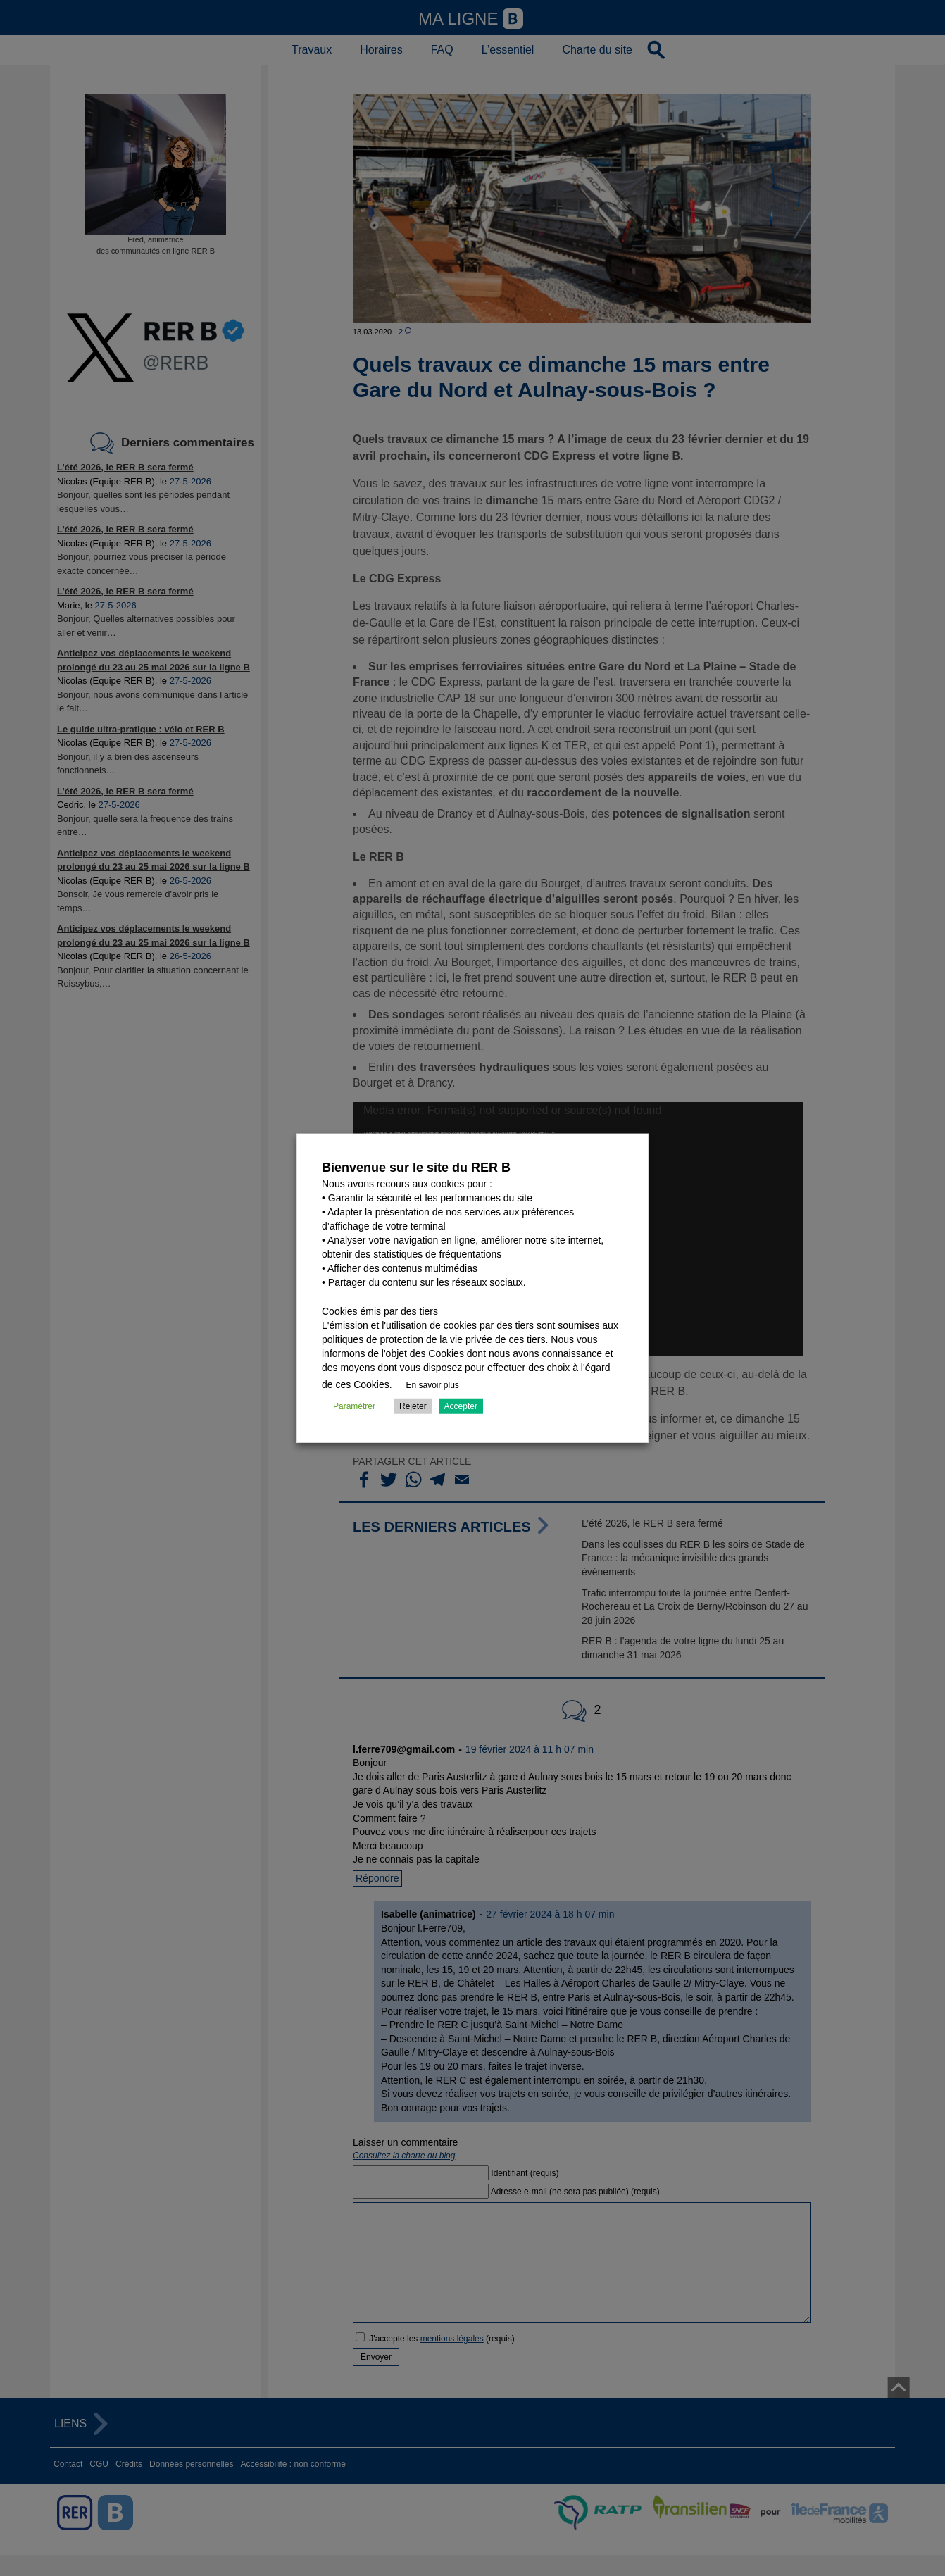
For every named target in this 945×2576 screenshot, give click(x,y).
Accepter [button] (460, 1406)
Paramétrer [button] (354, 1406)
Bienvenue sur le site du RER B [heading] (416, 1168)
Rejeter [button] (413, 1406)
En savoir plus (432, 1384)
